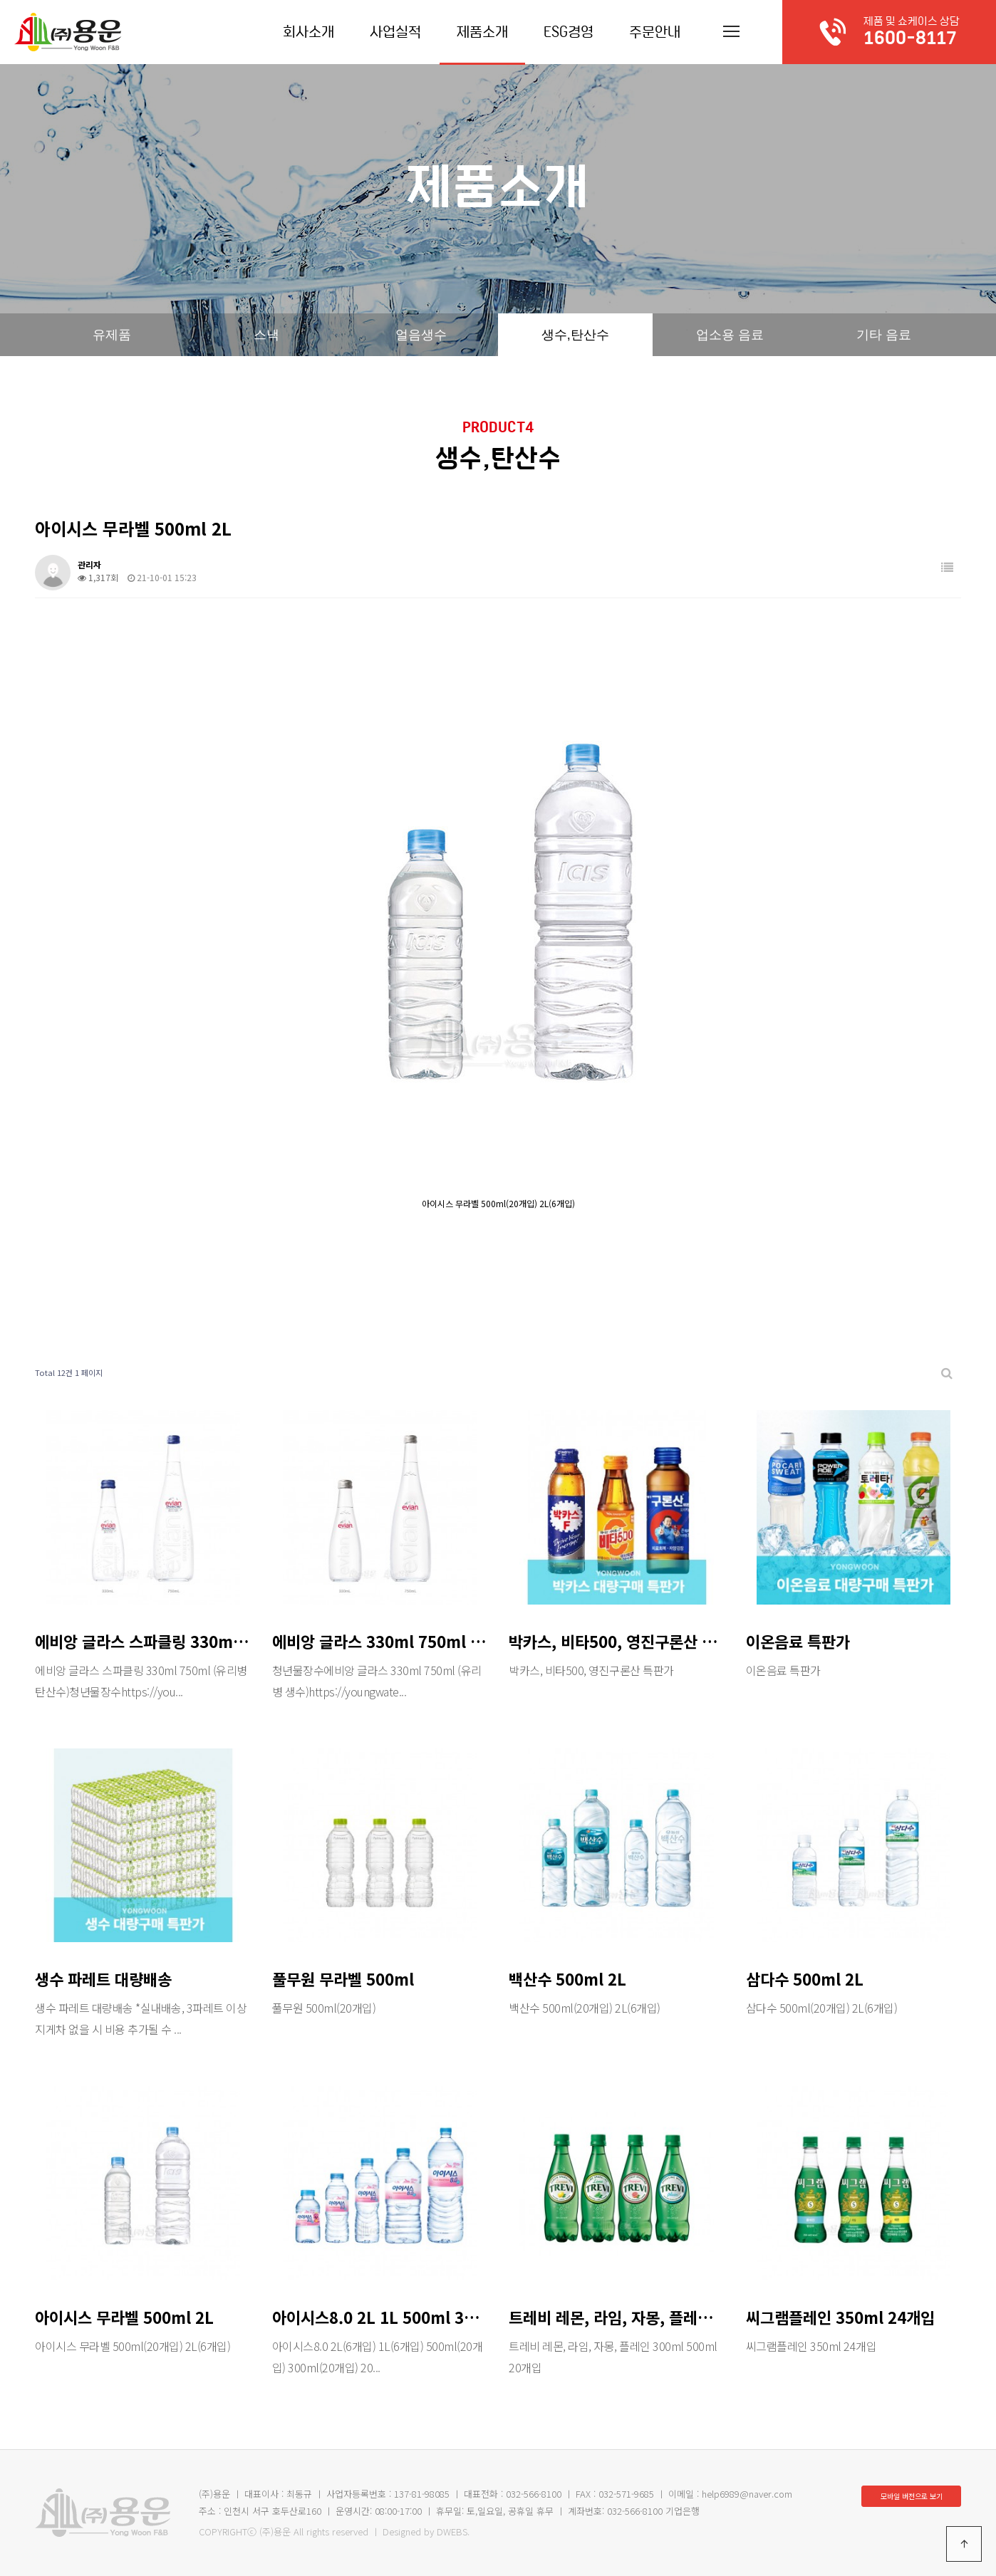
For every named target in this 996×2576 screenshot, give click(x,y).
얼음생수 (421, 335)
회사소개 (308, 32)
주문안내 (654, 32)
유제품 (112, 335)
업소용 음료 (730, 335)
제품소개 (482, 32)
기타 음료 (883, 335)
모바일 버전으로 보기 (912, 2496)
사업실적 (395, 32)
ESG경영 (568, 32)
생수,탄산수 (575, 335)
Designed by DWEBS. (426, 2531)
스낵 (266, 335)
